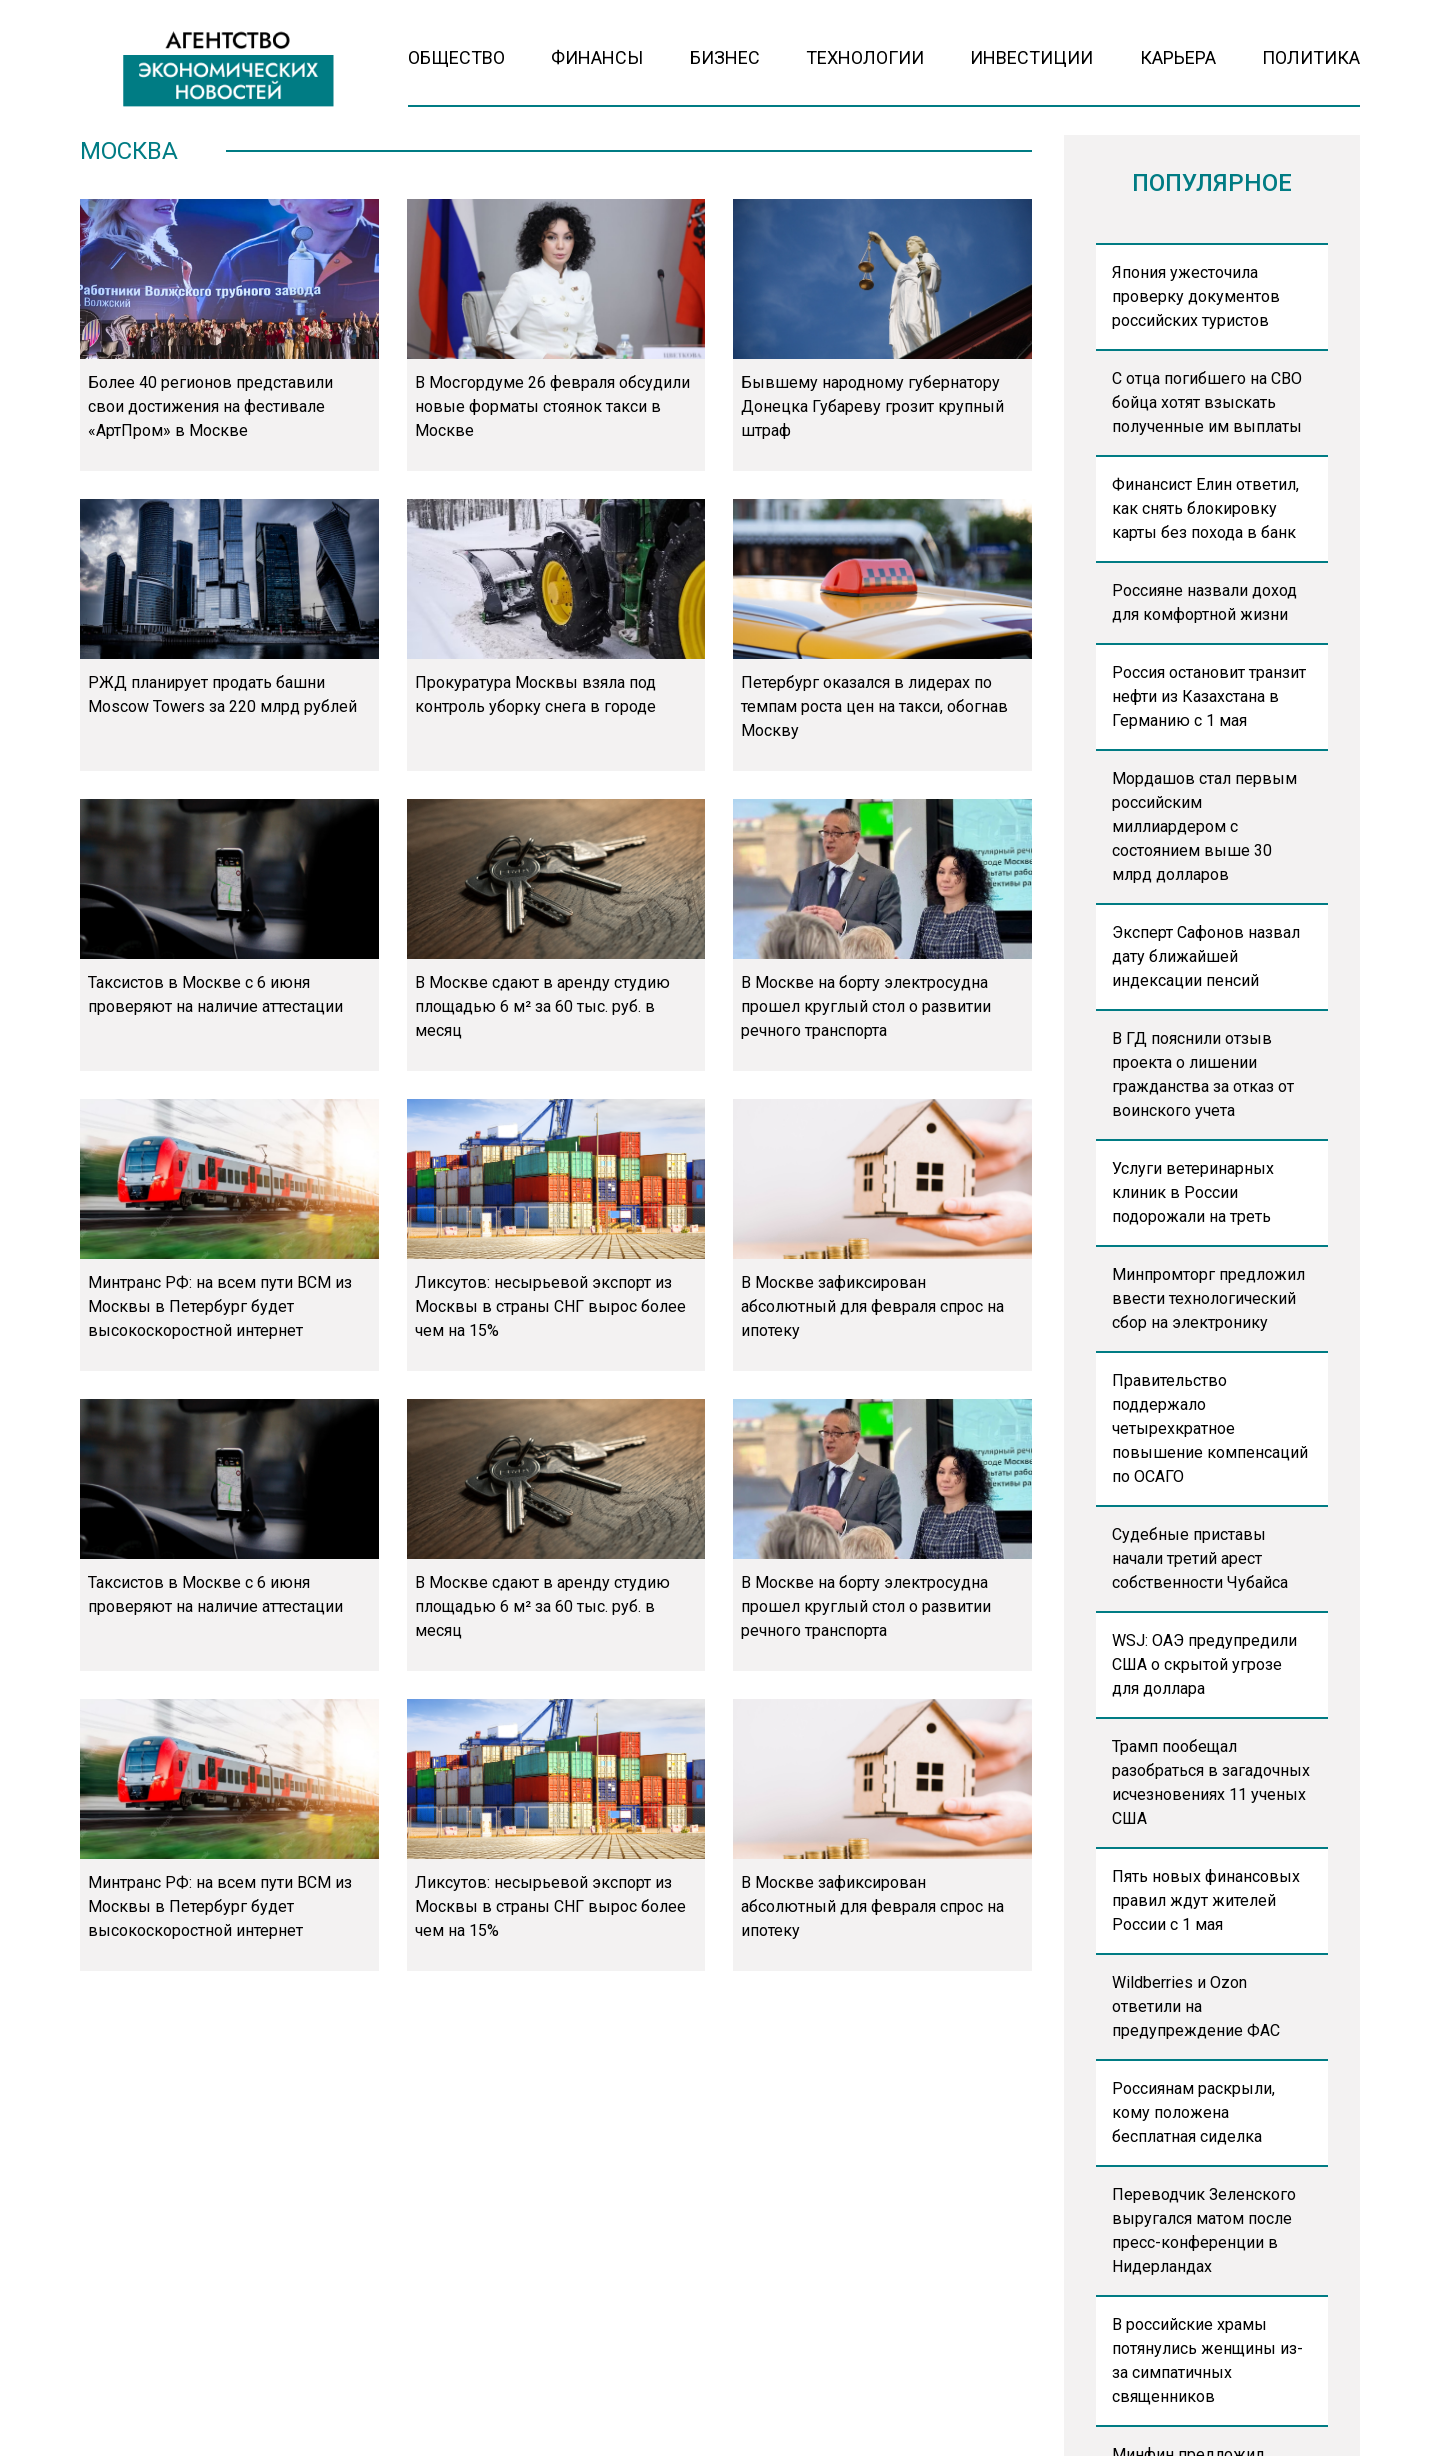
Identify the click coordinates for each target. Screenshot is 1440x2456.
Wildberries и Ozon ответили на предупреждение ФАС (1196, 2006)
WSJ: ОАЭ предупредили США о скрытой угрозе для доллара (1204, 1664)
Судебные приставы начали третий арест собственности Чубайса (1200, 1558)
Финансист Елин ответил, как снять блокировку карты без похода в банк (1205, 508)
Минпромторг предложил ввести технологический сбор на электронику (1208, 1298)
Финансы (597, 57)
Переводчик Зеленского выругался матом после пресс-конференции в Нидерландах (1204, 2230)
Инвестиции (1031, 57)
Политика (1311, 57)
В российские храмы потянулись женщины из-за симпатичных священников (1207, 2360)
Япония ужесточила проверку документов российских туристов (1196, 296)
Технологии (865, 57)
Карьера (1178, 57)
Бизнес (725, 57)
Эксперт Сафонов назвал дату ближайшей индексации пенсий (1206, 956)
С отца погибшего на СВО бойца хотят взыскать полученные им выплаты (1207, 402)
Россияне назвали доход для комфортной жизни (1204, 602)
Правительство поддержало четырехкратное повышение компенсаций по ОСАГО (1210, 1428)
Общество (456, 57)
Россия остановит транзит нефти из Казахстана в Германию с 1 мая (1209, 696)
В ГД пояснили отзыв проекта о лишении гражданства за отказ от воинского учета (1203, 1074)
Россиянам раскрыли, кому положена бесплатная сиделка (1193, 2112)
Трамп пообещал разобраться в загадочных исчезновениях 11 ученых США (1211, 1782)
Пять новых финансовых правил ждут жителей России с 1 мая (1206, 1900)
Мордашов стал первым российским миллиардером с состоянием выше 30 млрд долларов (1204, 826)
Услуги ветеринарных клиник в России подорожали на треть (1193, 1192)
